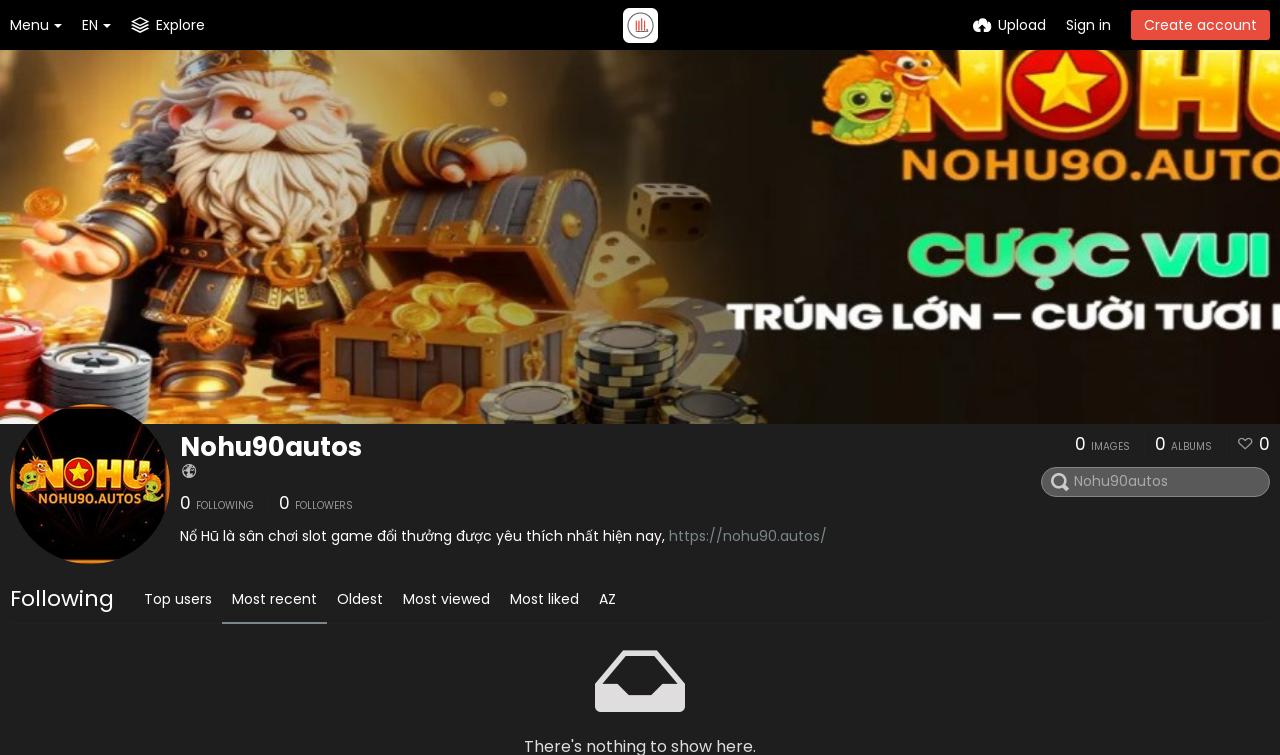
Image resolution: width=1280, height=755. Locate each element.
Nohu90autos (271, 447)
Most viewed (446, 599)
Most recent (274, 599)
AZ (607, 599)
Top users (178, 599)
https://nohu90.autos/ (748, 536)
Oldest (360, 599)
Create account (1200, 25)
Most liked (544, 599)
